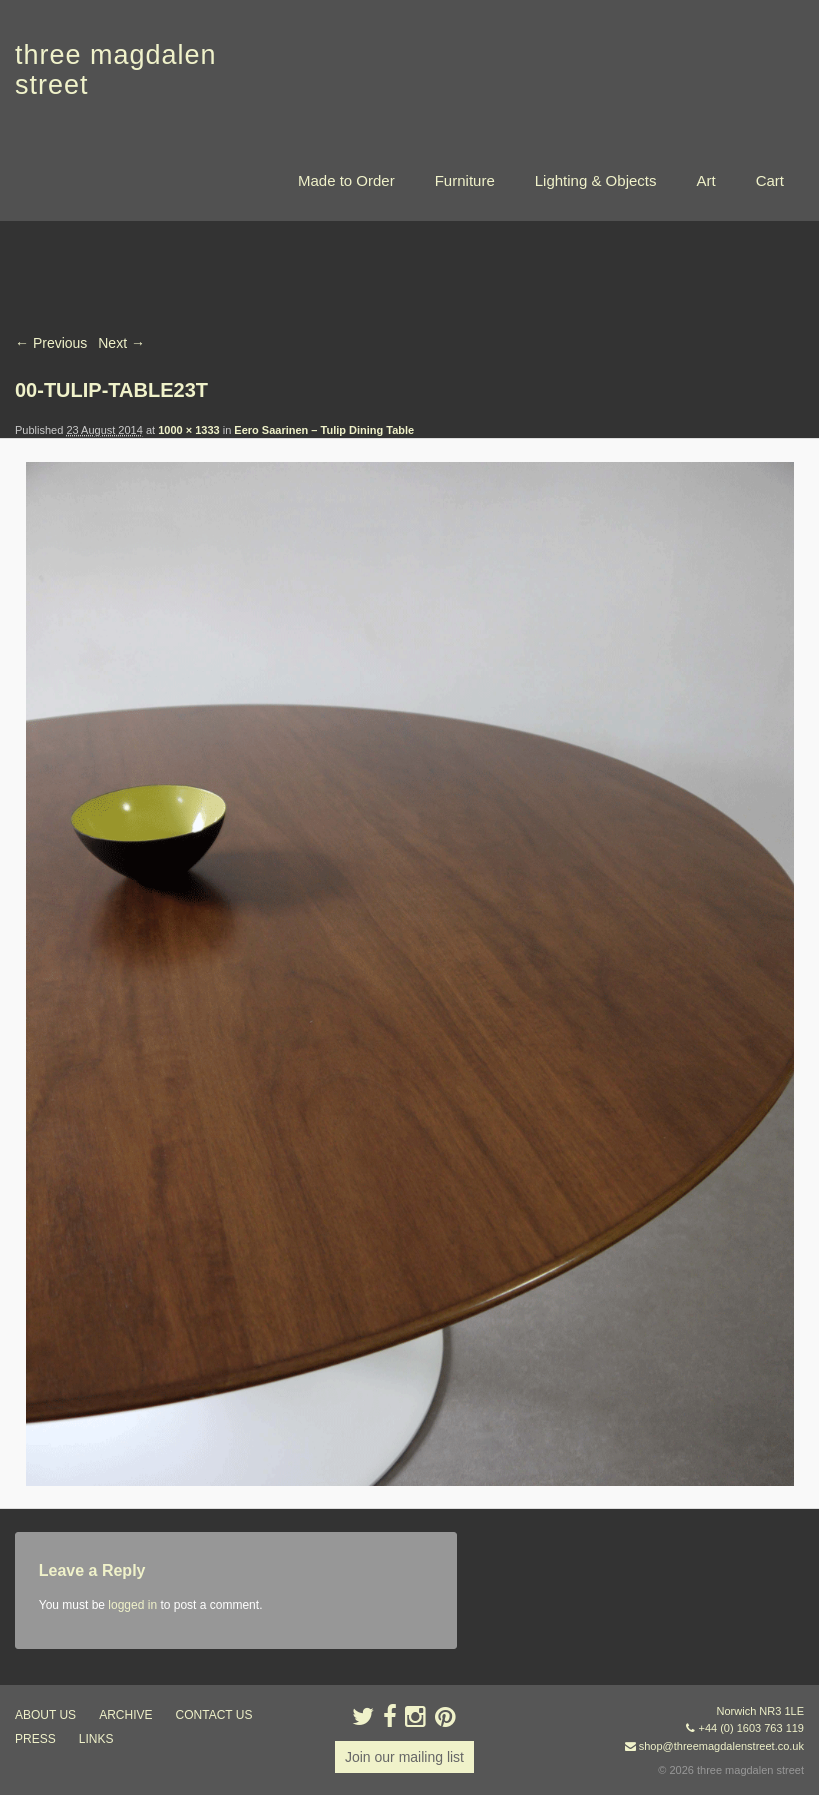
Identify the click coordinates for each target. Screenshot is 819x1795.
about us (45, 1715)
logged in (132, 1605)
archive (125, 1715)
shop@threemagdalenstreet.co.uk (721, 1746)
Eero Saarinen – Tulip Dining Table (324, 430)
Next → (121, 343)
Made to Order (346, 180)
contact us (214, 1715)
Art (705, 180)
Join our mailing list (404, 1757)
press (35, 1739)
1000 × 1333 (188, 430)
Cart (770, 180)
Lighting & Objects (596, 180)
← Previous (51, 343)
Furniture (465, 180)
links (96, 1739)
